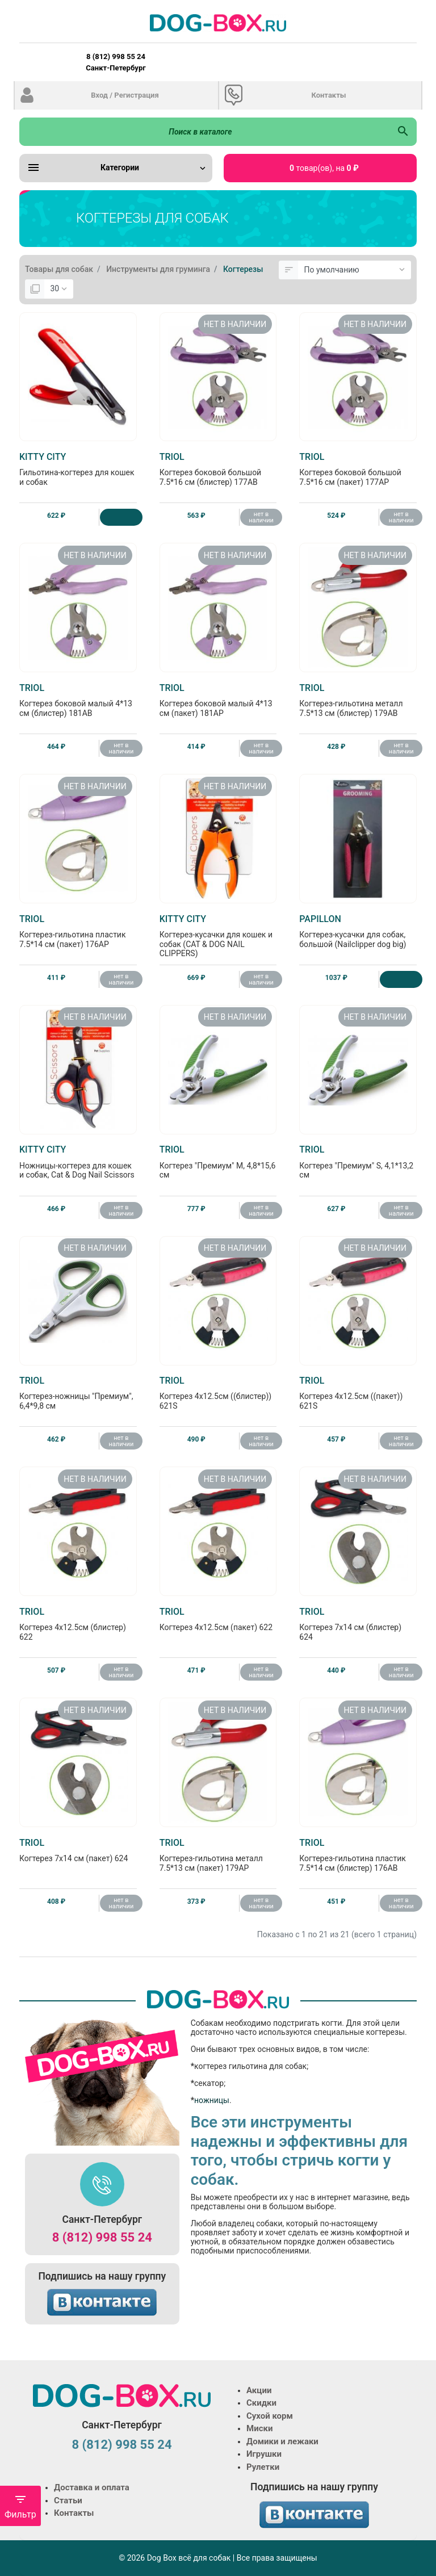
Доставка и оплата (91, 2487)
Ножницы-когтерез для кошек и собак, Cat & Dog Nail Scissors (78, 1161)
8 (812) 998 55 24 (102, 2237)
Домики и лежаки (282, 2441)
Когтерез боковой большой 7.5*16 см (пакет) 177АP (358, 469)
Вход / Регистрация (124, 95)
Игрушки (264, 2454)
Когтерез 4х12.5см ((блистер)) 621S (218, 1392)
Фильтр (20, 2506)
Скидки (261, 2403)
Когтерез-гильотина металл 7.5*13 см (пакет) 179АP (218, 1855)
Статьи (68, 2500)
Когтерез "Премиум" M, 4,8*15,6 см (218, 1161)
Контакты (328, 95)
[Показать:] (58, 289)
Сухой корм (269, 2416)
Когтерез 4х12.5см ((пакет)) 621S (358, 1392)
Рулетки (262, 2467)
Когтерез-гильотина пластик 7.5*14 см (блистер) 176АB (358, 1855)
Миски (259, 2428)
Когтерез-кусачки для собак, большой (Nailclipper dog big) (358, 931)
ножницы (211, 2100)
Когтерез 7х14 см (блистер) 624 (358, 1623)
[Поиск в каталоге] (204, 132)
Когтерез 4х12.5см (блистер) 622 (78, 1623)
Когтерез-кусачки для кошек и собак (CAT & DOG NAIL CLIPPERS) (218, 936)
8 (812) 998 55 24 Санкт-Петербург (115, 62)
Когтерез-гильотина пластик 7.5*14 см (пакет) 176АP (78, 931)
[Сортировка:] (354, 270)
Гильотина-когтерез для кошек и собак (78, 469)
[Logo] (218, 22)
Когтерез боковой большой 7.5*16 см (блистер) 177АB (218, 469)
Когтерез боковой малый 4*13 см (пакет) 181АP (218, 700)
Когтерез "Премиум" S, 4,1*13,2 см (358, 1161)
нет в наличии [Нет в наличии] (261, 517)
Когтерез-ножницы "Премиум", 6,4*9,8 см (78, 1392)
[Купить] (121, 517)
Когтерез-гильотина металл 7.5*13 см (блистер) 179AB (358, 700)
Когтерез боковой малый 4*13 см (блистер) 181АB (78, 700)
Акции (258, 2390)
